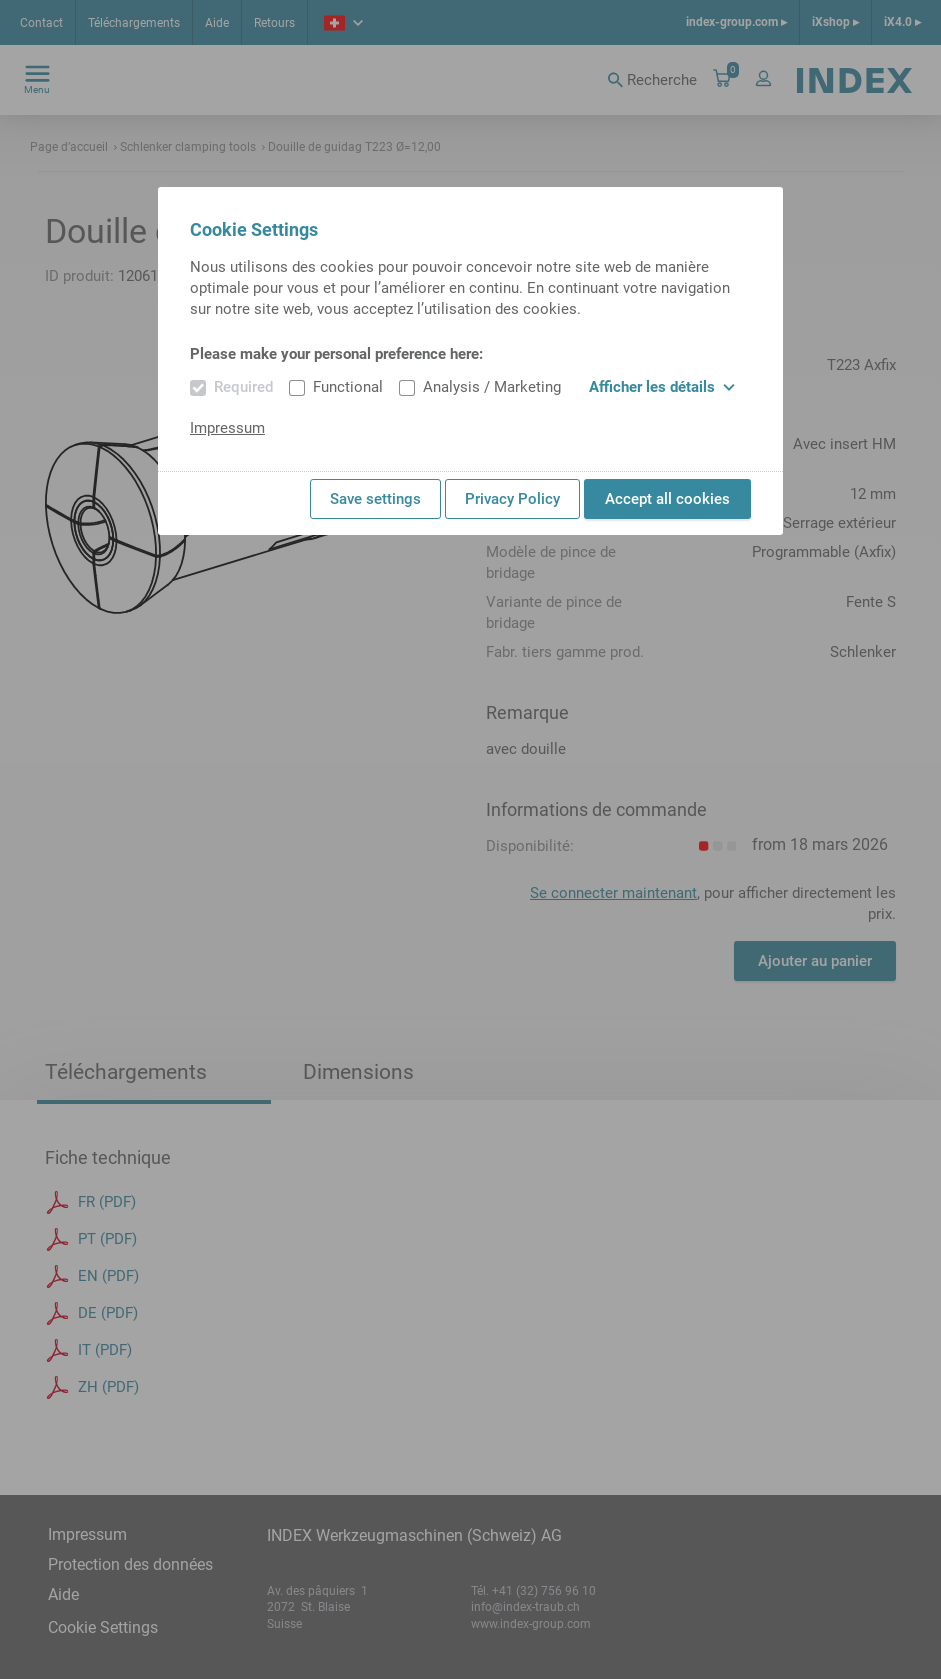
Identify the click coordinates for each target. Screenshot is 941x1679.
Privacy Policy (512, 499)
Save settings (375, 499)
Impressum (227, 428)
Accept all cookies (667, 499)
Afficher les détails (662, 387)
